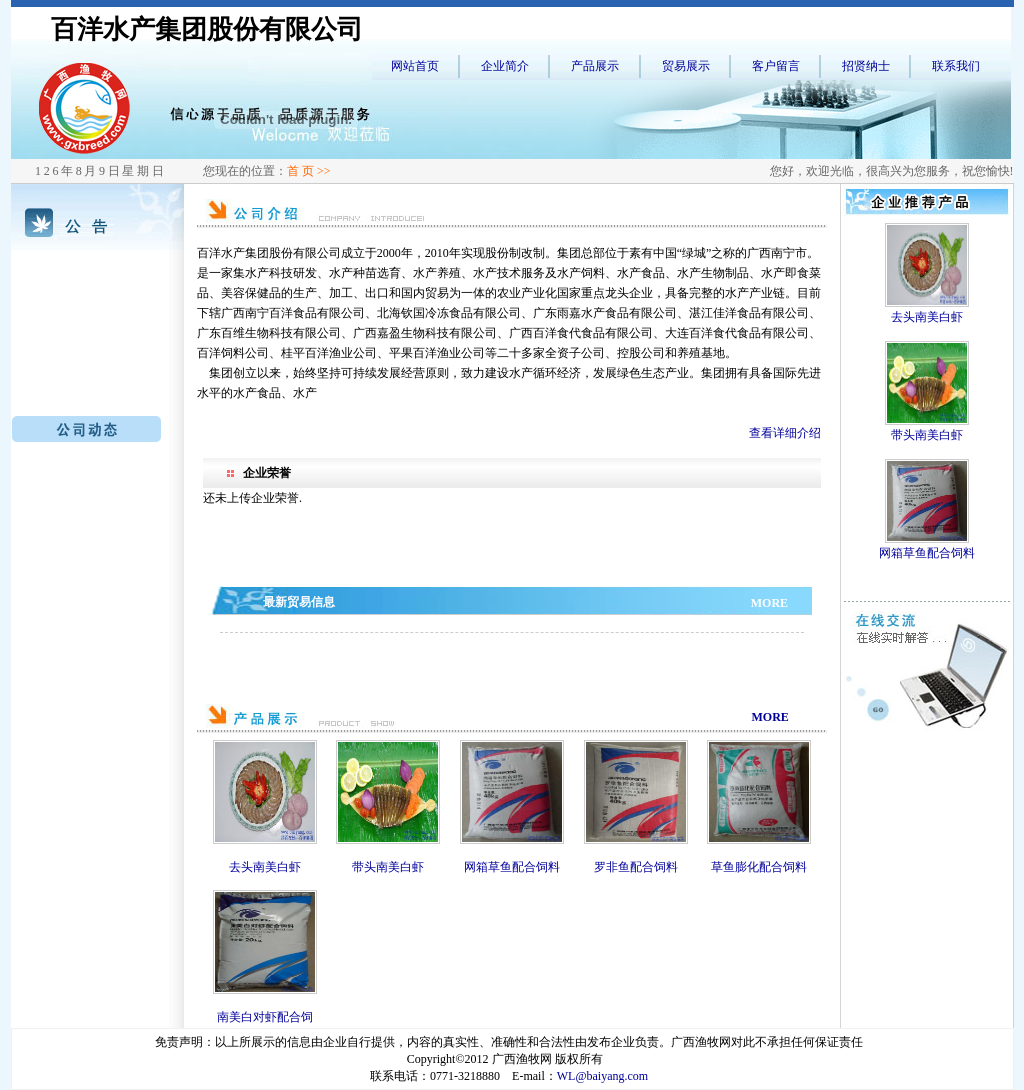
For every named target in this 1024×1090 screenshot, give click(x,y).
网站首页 (415, 66)
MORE (769, 603)
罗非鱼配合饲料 (636, 867)
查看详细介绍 (785, 433)
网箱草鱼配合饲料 (512, 867)
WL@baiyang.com (602, 1076)
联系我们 (956, 66)
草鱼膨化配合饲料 (759, 867)
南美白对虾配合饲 (265, 1017)
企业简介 (505, 66)
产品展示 (595, 66)
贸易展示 (686, 66)
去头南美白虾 (265, 867)
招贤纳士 (866, 66)
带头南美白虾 (388, 867)
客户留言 (776, 66)
